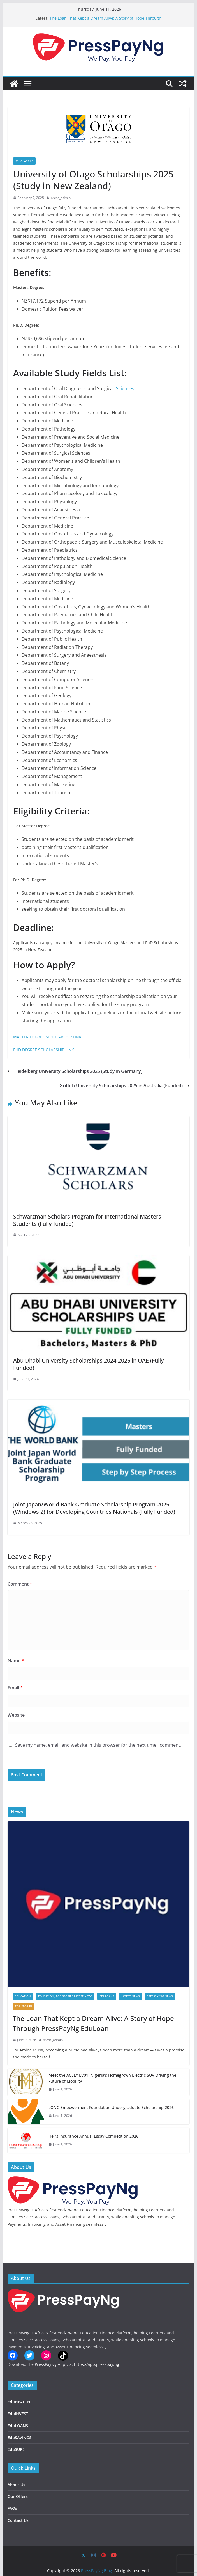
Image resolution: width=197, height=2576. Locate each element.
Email (15, 1688)
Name (16, 1660)
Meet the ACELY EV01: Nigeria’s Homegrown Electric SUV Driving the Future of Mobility (112, 2078)
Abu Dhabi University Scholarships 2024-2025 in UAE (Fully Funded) (88, 1364)
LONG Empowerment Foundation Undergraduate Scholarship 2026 (111, 2107)
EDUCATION (23, 1996)
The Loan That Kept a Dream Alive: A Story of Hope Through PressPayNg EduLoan (93, 2023)
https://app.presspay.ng (96, 2364)
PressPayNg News (160, 1996)
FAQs (12, 2508)
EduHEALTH (19, 2402)
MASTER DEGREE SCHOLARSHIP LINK (47, 1036)
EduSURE (16, 2449)
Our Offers (18, 2496)
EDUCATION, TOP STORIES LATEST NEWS (65, 1996)
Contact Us (18, 2520)
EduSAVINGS (19, 2437)
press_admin (61, 197)
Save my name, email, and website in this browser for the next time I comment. (98, 1745)
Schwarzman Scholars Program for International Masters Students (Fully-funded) (87, 1220)
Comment (20, 1584)
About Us (16, 2484)
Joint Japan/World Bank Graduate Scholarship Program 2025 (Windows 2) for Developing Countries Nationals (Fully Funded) (94, 1508)
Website (16, 1715)
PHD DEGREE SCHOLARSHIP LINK (43, 1049)
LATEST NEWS (130, 1996)
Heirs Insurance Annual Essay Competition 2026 (93, 2136)
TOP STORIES (23, 2006)
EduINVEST (18, 2413)
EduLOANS (106, 1996)
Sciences (124, 388)
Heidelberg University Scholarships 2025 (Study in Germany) (75, 1071)
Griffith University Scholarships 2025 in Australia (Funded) (124, 1085)
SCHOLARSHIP (24, 161)
